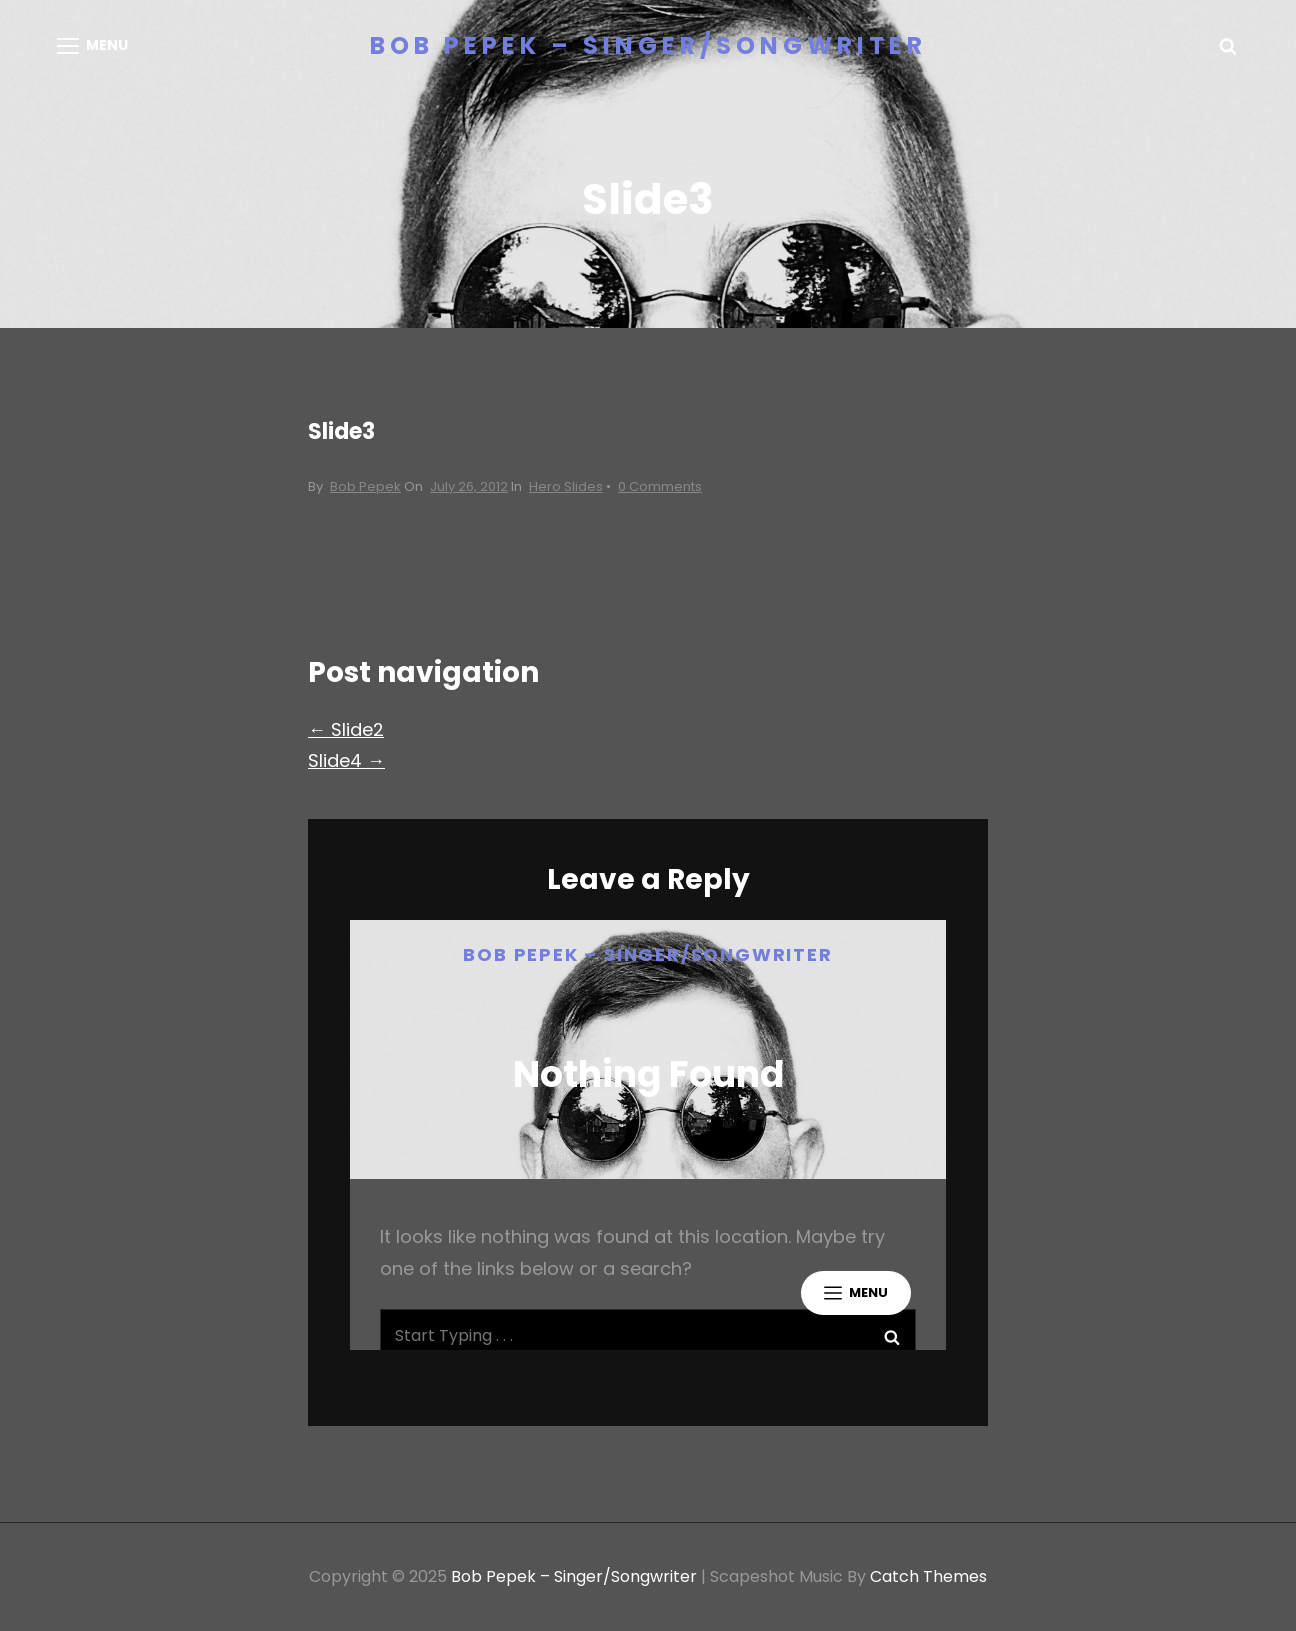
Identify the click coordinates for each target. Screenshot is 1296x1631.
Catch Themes (928, 1576)
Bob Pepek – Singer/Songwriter (648, 45)
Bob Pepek (365, 486)
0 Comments (660, 486)
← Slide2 (346, 729)
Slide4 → (346, 760)
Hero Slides (566, 486)
